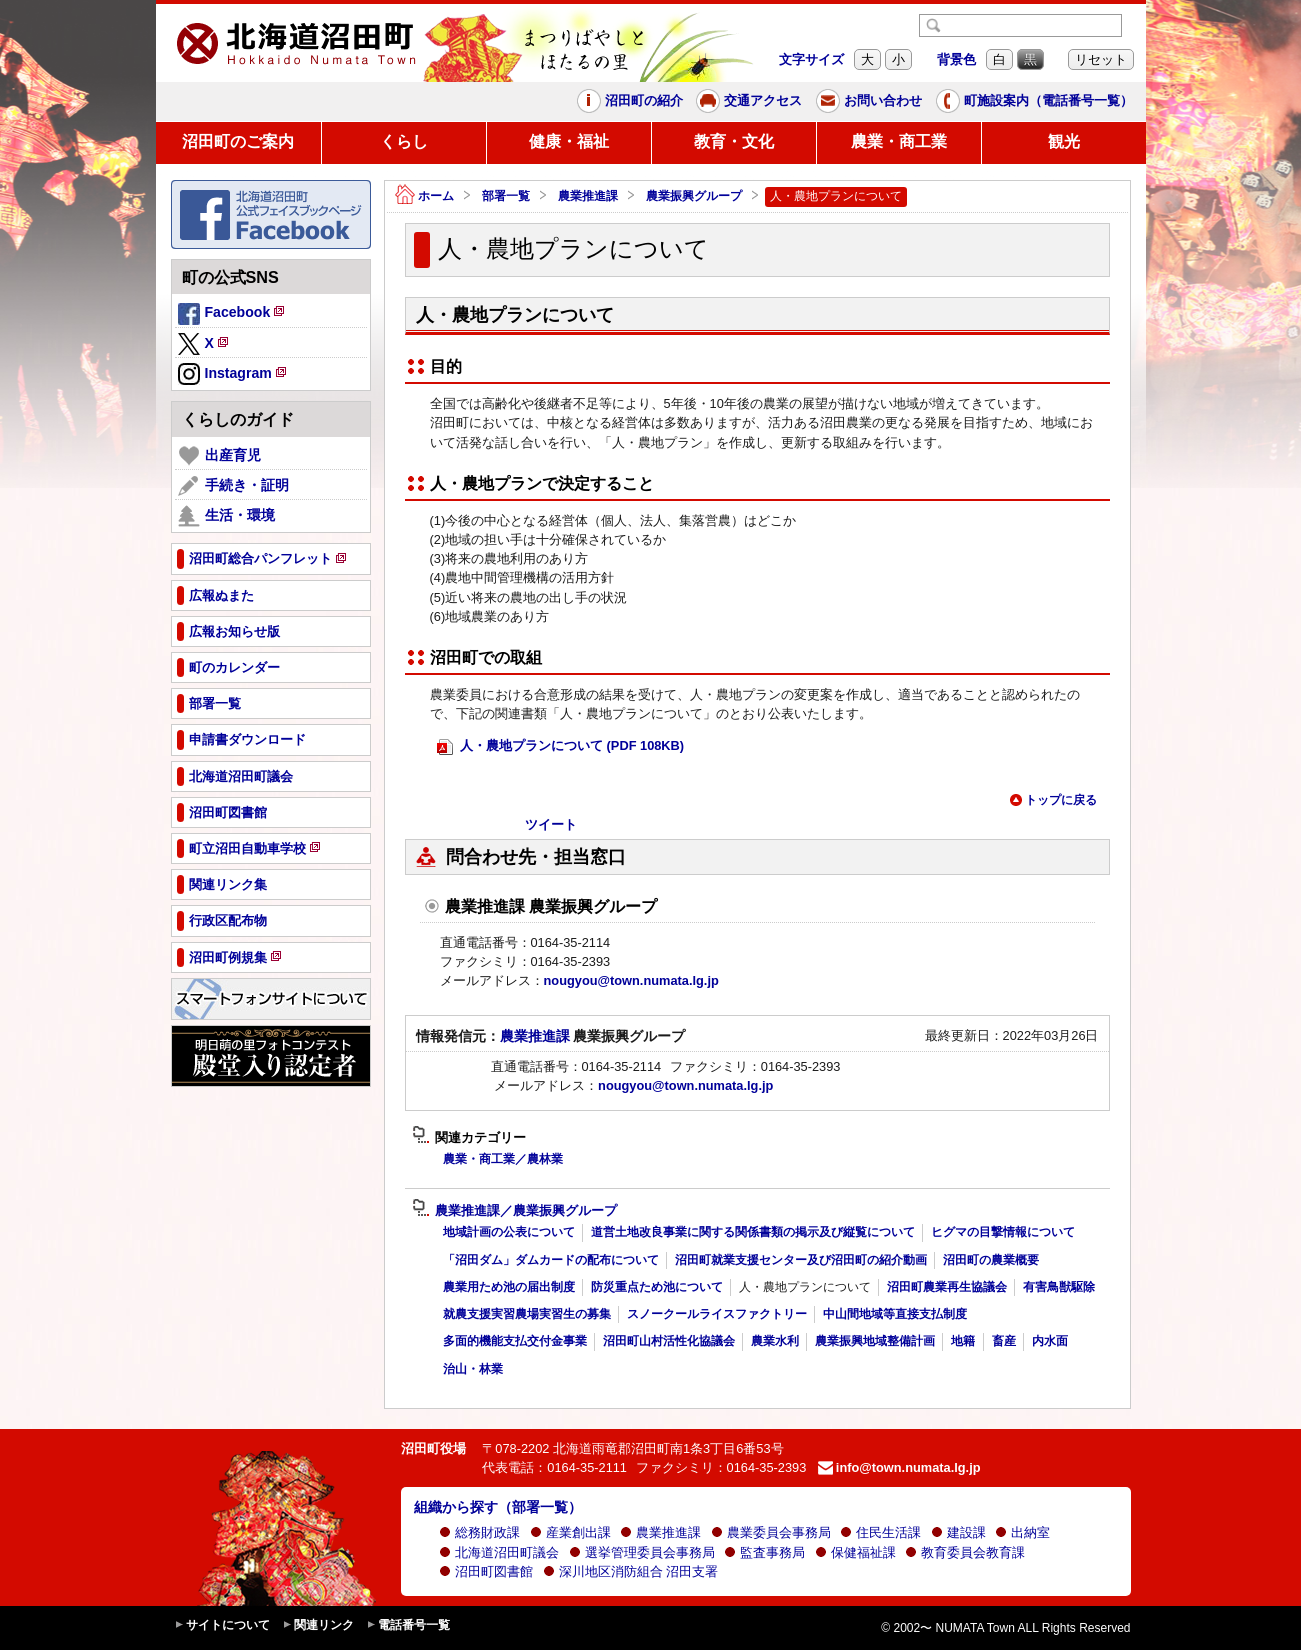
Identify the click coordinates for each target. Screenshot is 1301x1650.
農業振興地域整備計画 (875, 1341)
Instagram (233, 375)
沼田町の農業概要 (991, 1260)
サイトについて (222, 1625)
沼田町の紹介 (630, 101)
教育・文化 (734, 141)
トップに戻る (1053, 800)
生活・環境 (226, 516)
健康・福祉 (569, 141)
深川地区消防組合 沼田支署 (631, 1571)
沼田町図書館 (486, 1571)
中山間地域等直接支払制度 (895, 1314)
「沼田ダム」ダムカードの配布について (551, 1260)
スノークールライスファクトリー (717, 1314)
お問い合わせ (869, 101)
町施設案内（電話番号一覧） (1034, 101)
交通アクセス (749, 101)
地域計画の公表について (509, 1232)
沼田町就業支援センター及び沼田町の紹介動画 (801, 1260)
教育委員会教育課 (965, 1552)
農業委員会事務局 (771, 1532)
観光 (1064, 141)
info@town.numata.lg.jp (899, 1467)
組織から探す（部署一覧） (498, 1507)
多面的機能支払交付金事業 (515, 1341)
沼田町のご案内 (238, 141)
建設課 (958, 1532)
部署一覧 (506, 196)
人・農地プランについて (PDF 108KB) (561, 746)
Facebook (233, 315)
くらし (404, 141)
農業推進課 (588, 196)
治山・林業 (473, 1369)
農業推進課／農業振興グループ (514, 1211)
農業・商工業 (899, 141)
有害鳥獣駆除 (1059, 1287)
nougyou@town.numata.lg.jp (631, 980)
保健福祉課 (855, 1552)
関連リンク (318, 1625)
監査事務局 (764, 1552)
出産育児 (219, 456)
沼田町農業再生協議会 (947, 1287)
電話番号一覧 (408, 1625)
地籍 (963, 1341)
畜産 (1004, 1341)
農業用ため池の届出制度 (509, 1287)
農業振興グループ (694, 196)
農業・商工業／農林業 (503, 1159)
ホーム (424, 196)
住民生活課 (880, 1532)
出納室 (1022, 1532)
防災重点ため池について (657, 1287)
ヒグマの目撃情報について (1003, 1232)
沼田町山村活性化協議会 (669, 1341)
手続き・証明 (233, 486)
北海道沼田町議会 (499, 1552)
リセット (1101, 59)
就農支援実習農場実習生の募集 (527, 1314)
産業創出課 (570, 1532)
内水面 (1050, 1341)
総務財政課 (479, 1532)
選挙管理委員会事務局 (642, 1552)
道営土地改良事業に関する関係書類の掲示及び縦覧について (753, 1232)
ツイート (551, 824)
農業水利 (775, 1341)
